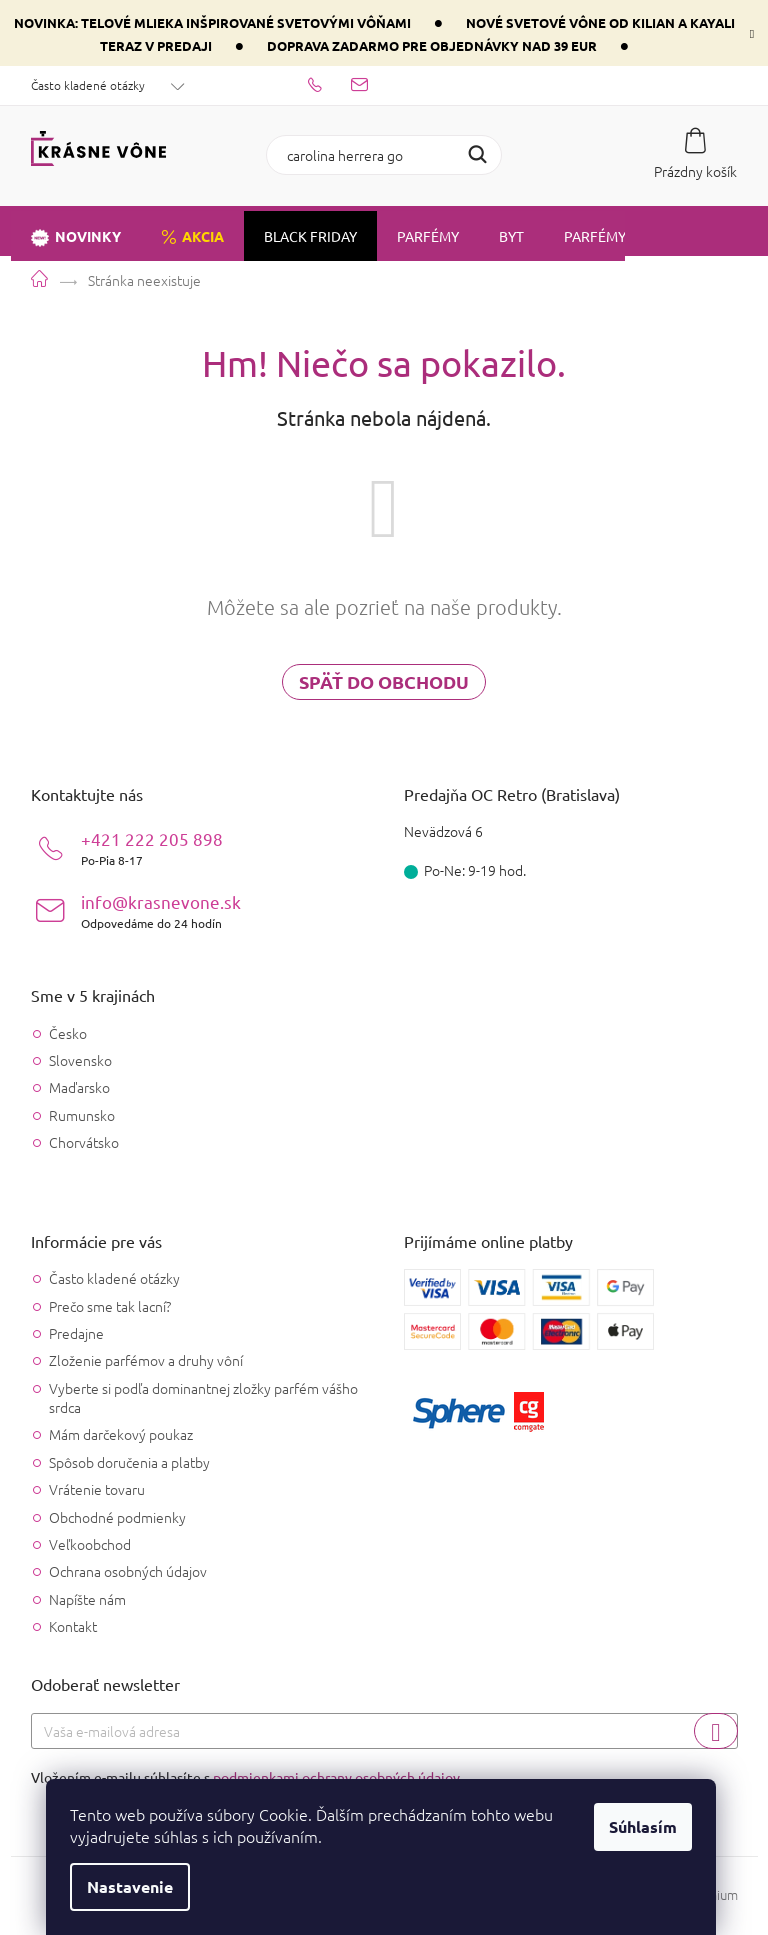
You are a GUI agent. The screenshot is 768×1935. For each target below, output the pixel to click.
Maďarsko (79, 1087)
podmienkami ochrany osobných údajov (336, 1777)
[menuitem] (76, 231)
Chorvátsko (84, 1142)
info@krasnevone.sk (161, 910)
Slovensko (80, 1060)
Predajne (76, 1333)
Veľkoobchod (90, 1544)
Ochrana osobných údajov (128, 1571)
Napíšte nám (87, 1599)
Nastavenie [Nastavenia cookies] (133, 1886)
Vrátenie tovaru (97, 1489)
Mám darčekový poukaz (121, 1434)
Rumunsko (82, 1115)
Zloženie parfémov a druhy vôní (146, 1360)
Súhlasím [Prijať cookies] (646, 1826)
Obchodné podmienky (117, 1517)
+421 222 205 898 (152, 847)
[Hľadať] (384, 155)
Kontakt (73, 1626)
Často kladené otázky (88, 85)
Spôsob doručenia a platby (129, 1462)
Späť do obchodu (384, 681)
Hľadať (477, 155)
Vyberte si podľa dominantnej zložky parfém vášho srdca (203, 1397)
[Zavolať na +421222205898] (329, 83)
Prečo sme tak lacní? (110, 1306)
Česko (68, 1033)
